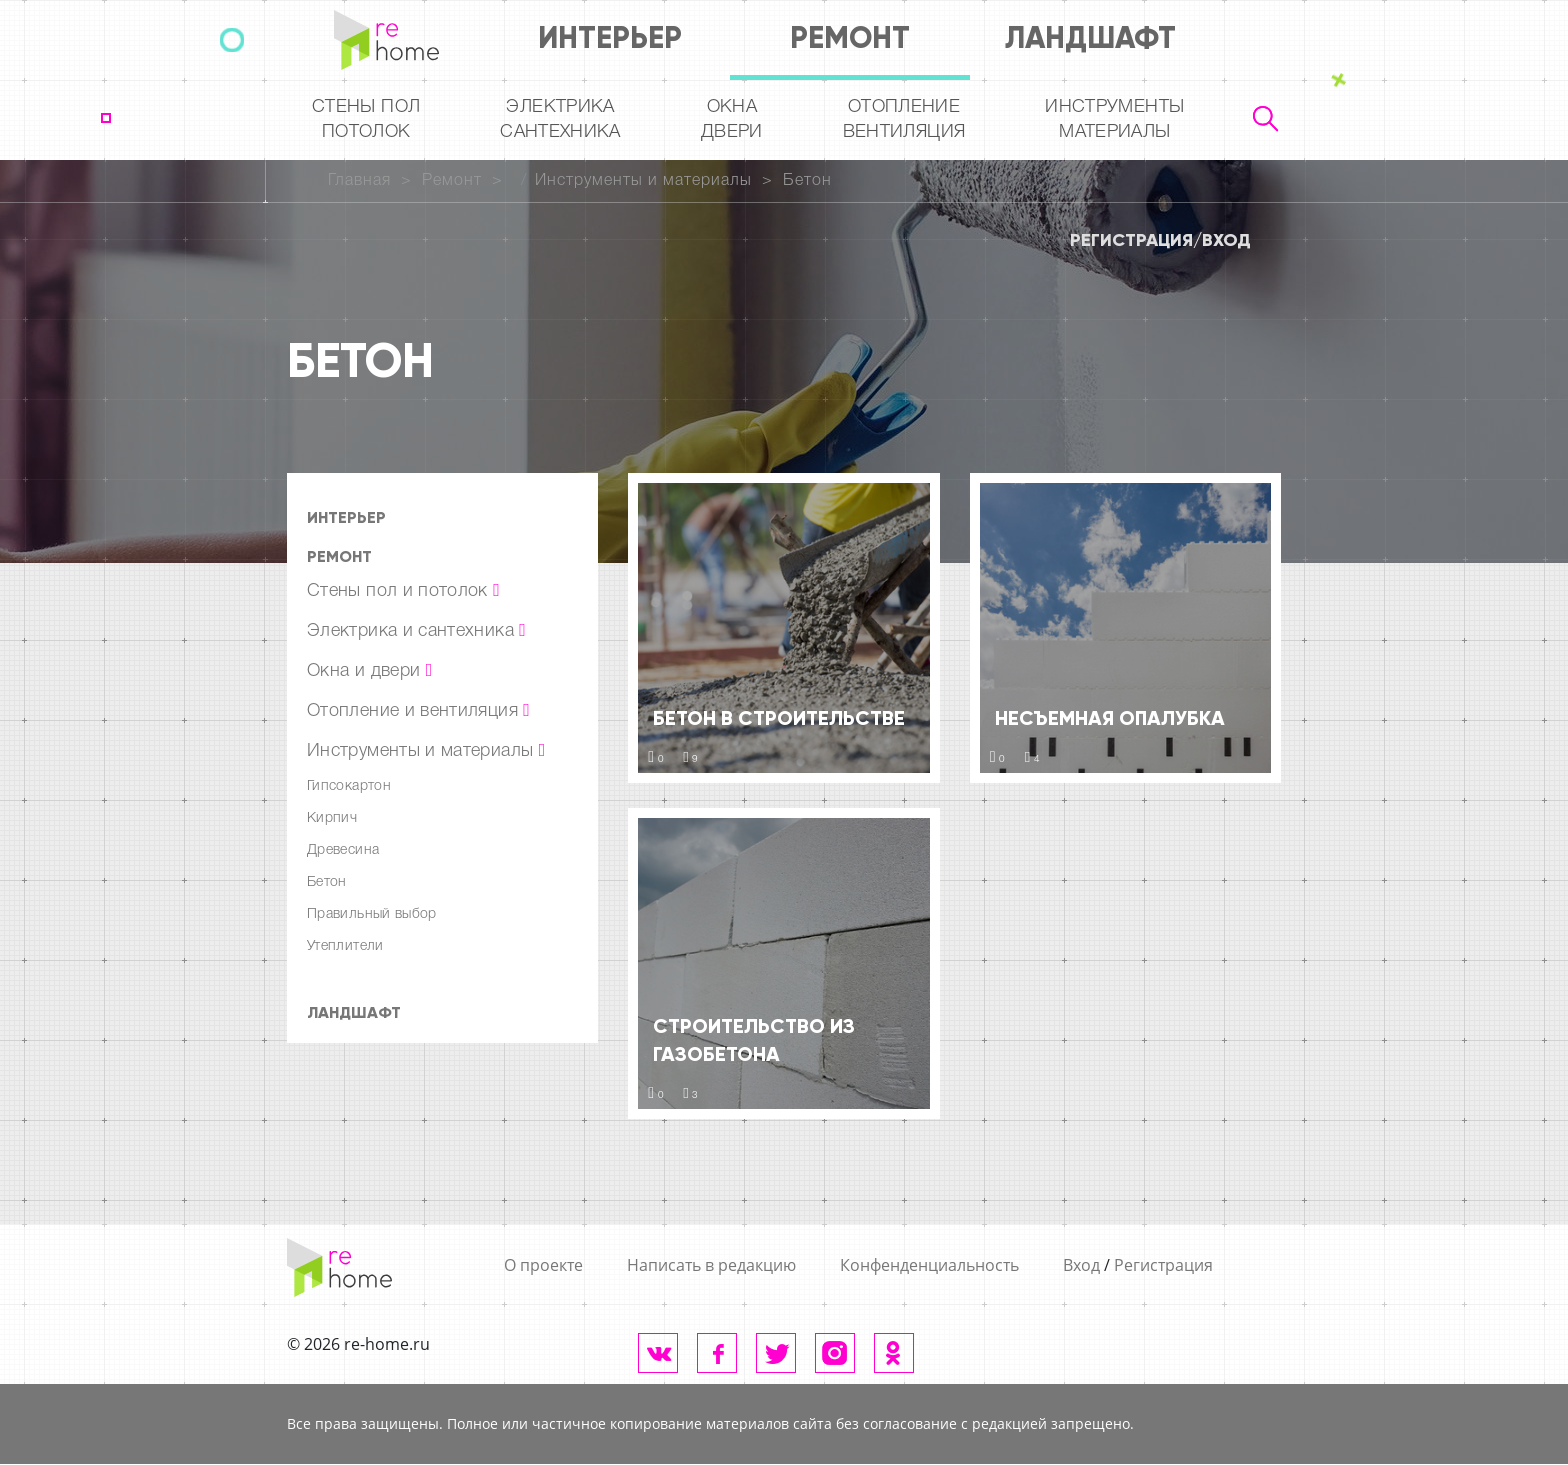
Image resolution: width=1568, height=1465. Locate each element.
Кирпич (332, 818)
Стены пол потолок (366, 119)
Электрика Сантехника (560, 119)
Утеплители (345, 946)
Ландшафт (1090, 37)
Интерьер (610, 37)
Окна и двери (370, 671)
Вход (1226, 240)
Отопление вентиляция (904, 119)
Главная (359, 181)
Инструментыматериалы (1114, 119)
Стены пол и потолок (403, 591)
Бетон (807, 181)
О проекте (543, 1265)
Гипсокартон (349, 786)
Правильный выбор (372, 914)
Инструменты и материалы (643, 181)
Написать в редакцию (711, 1265)
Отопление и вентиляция (418, 711)
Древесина (343, 850)
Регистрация (1131, 240)
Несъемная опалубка (1110, 718)
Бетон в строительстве (779, 718)
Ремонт (850, 37)
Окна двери (732, 119)
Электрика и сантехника (416, 631)
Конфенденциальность (929, 1265)
